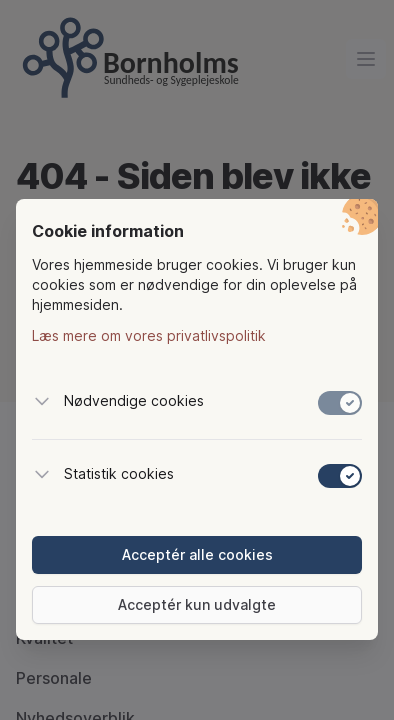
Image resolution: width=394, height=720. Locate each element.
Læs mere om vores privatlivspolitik (149, 335)
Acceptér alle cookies (197, 554)
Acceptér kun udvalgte (197, 604)
